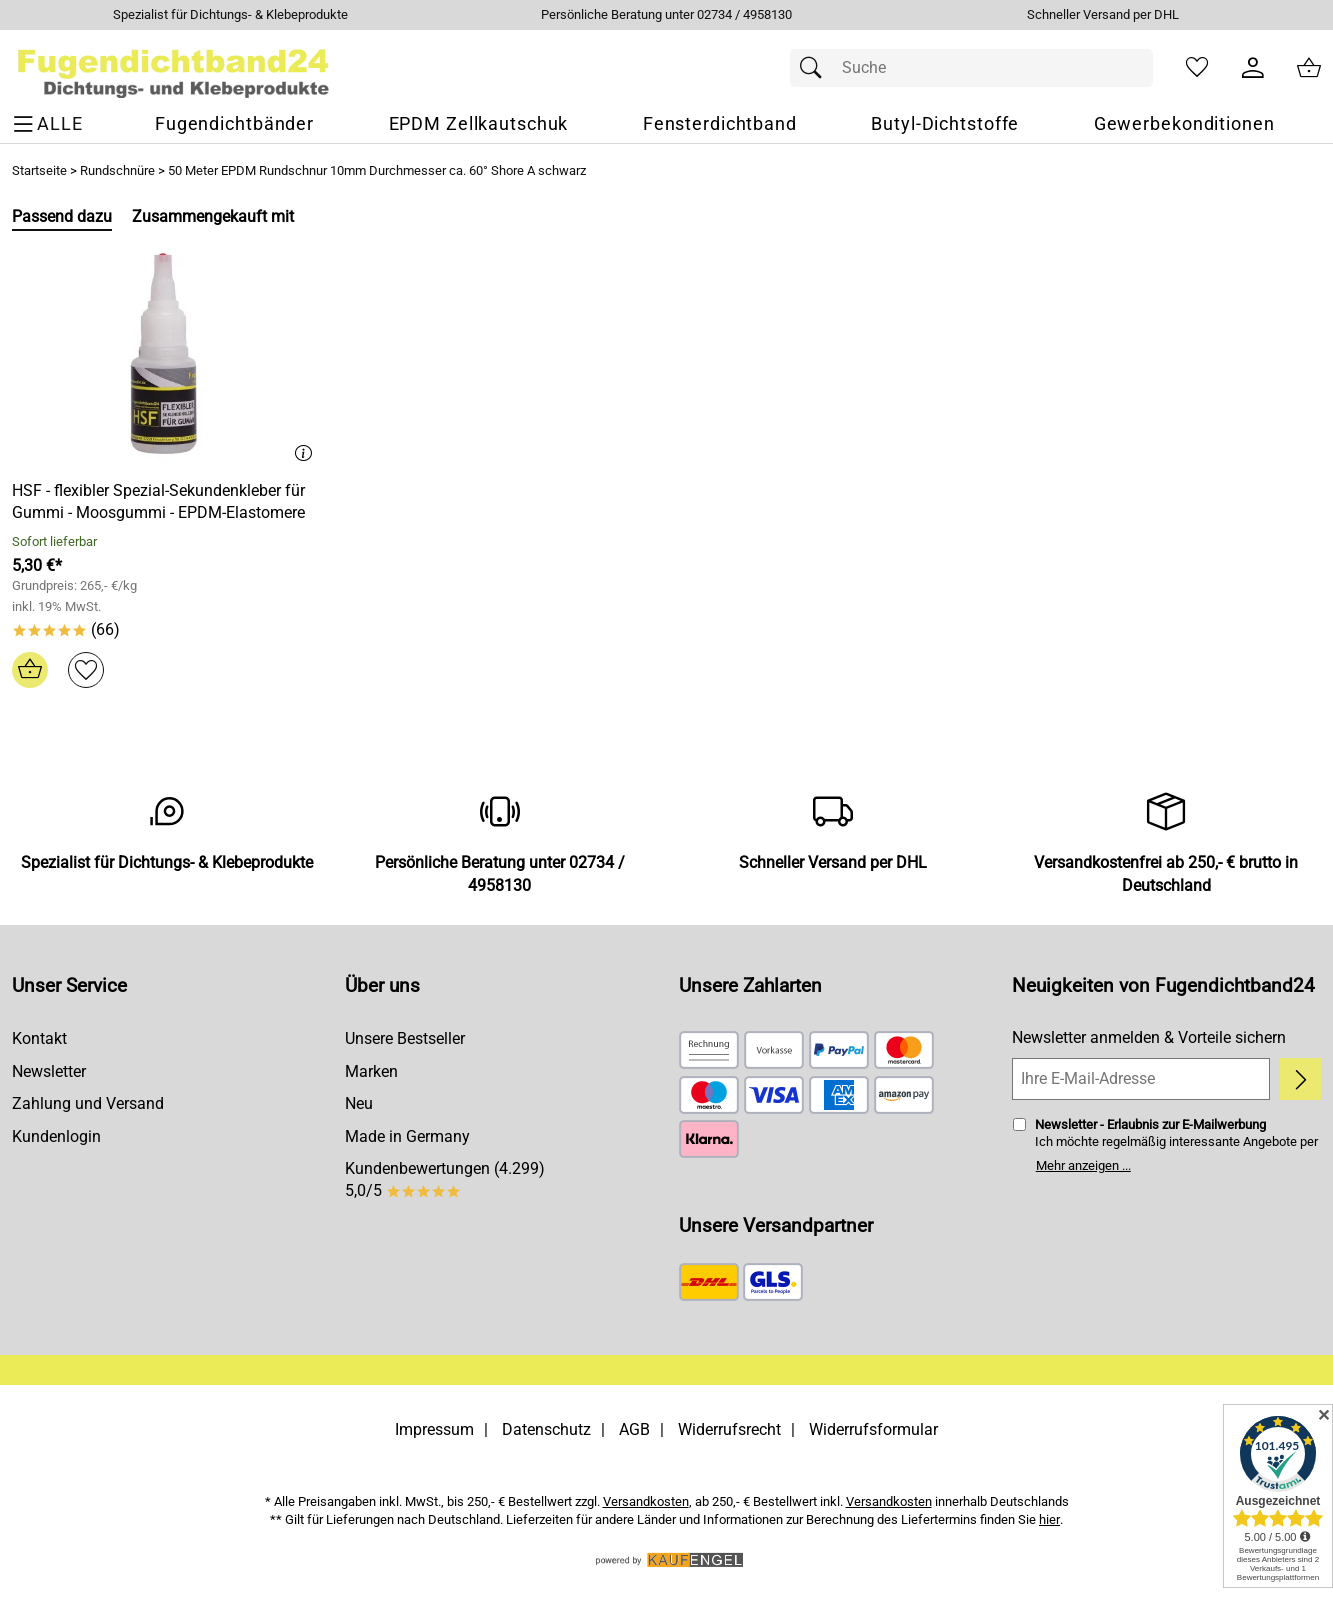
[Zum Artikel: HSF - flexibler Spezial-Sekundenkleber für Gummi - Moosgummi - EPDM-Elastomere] (166, 355)
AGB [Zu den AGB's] (634, 1429)
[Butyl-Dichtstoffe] (945, 124)
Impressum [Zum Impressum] (434, 1429)
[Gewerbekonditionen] (1184, 124)
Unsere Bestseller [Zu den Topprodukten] (405, 1038)
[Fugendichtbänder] (234, 124)
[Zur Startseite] (173, 68)
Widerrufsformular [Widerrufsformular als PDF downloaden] (873, 1429)
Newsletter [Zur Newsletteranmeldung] (49, 1071)
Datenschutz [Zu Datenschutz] (546, 1429)
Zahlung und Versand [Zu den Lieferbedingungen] (88, 1103)
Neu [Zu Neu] (359, 1103)
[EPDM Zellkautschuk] (479, 124)
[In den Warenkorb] (30, 670)
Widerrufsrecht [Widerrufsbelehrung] (729, 1429)
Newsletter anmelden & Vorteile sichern (1149, 1037)
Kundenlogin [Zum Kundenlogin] (56, 1136)
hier (1049, 1519)
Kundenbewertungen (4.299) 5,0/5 (445, 1179)
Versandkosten (646, 1501)
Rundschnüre (117, 170)
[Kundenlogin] (1253, 68)
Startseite (39, 170)
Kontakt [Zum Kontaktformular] (39, 1038)
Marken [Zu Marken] (371, 1071)
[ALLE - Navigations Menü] (50, 124)
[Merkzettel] (1197, 68)
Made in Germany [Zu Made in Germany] (407, 1136)
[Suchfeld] (971, 68)
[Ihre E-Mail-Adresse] (1141, 1079)
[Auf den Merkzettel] (86, 670)
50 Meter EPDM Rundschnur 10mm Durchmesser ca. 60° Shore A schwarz (377, 170)
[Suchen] (816, 68)
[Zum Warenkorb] (1309, 68)
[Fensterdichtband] (720, 124)
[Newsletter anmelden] (1300, 1079)
